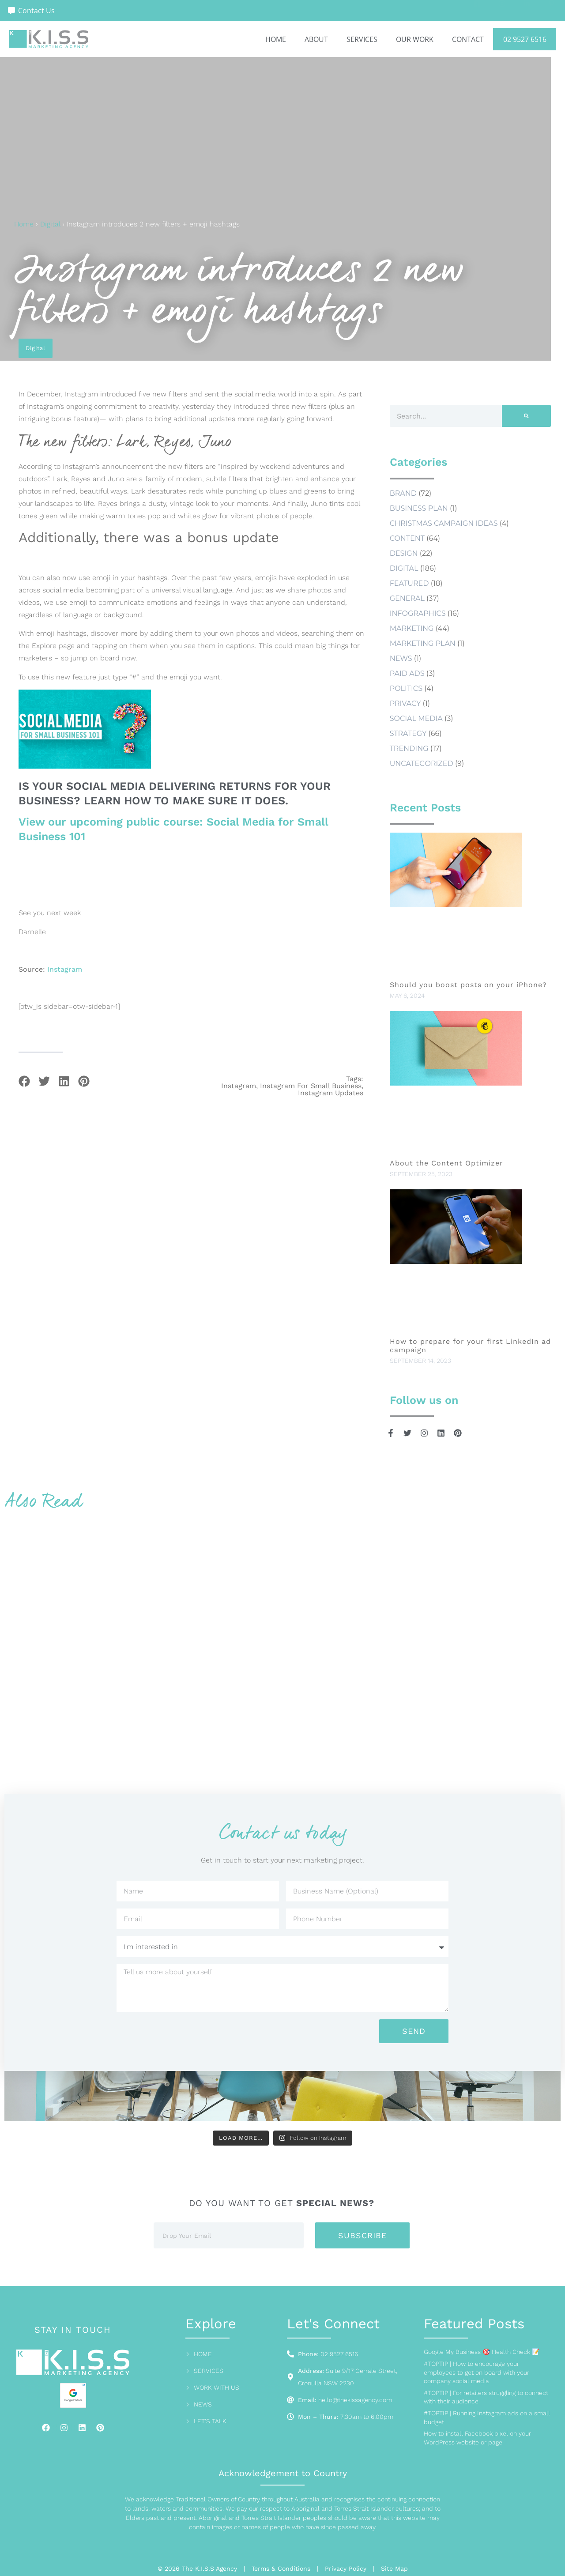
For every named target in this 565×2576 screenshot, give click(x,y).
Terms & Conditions (281, 2568)
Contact (468, 39)
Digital (50, 224)
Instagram (64, 969)
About (316, 39)
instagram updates (330, 1093)
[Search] (526, 416)
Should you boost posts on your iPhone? (470, 985)
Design (404, 553)
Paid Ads (407, 673)
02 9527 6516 (524, 39)
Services (362, 39)
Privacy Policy (345, 2568)
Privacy (405, 703)
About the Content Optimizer (446, 1163)
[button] (24, 1081)
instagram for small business (311, 1086)
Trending (409, 748)
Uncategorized (421, 763)
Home (275, 39)
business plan (419, 508)
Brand (403, 493)
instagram (238, 1086)
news (401, 658)
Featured (409, 583)
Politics (406, 688)
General (407, 598)
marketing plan (423, 643)
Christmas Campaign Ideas (444, 523)
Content (407, 538)
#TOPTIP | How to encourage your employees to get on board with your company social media (476, 2372)
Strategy (408, 733)
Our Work (414, 39)
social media (416, 718)
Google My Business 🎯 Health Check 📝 (481, 2351)
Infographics (418, 613)
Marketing (412, 628)
